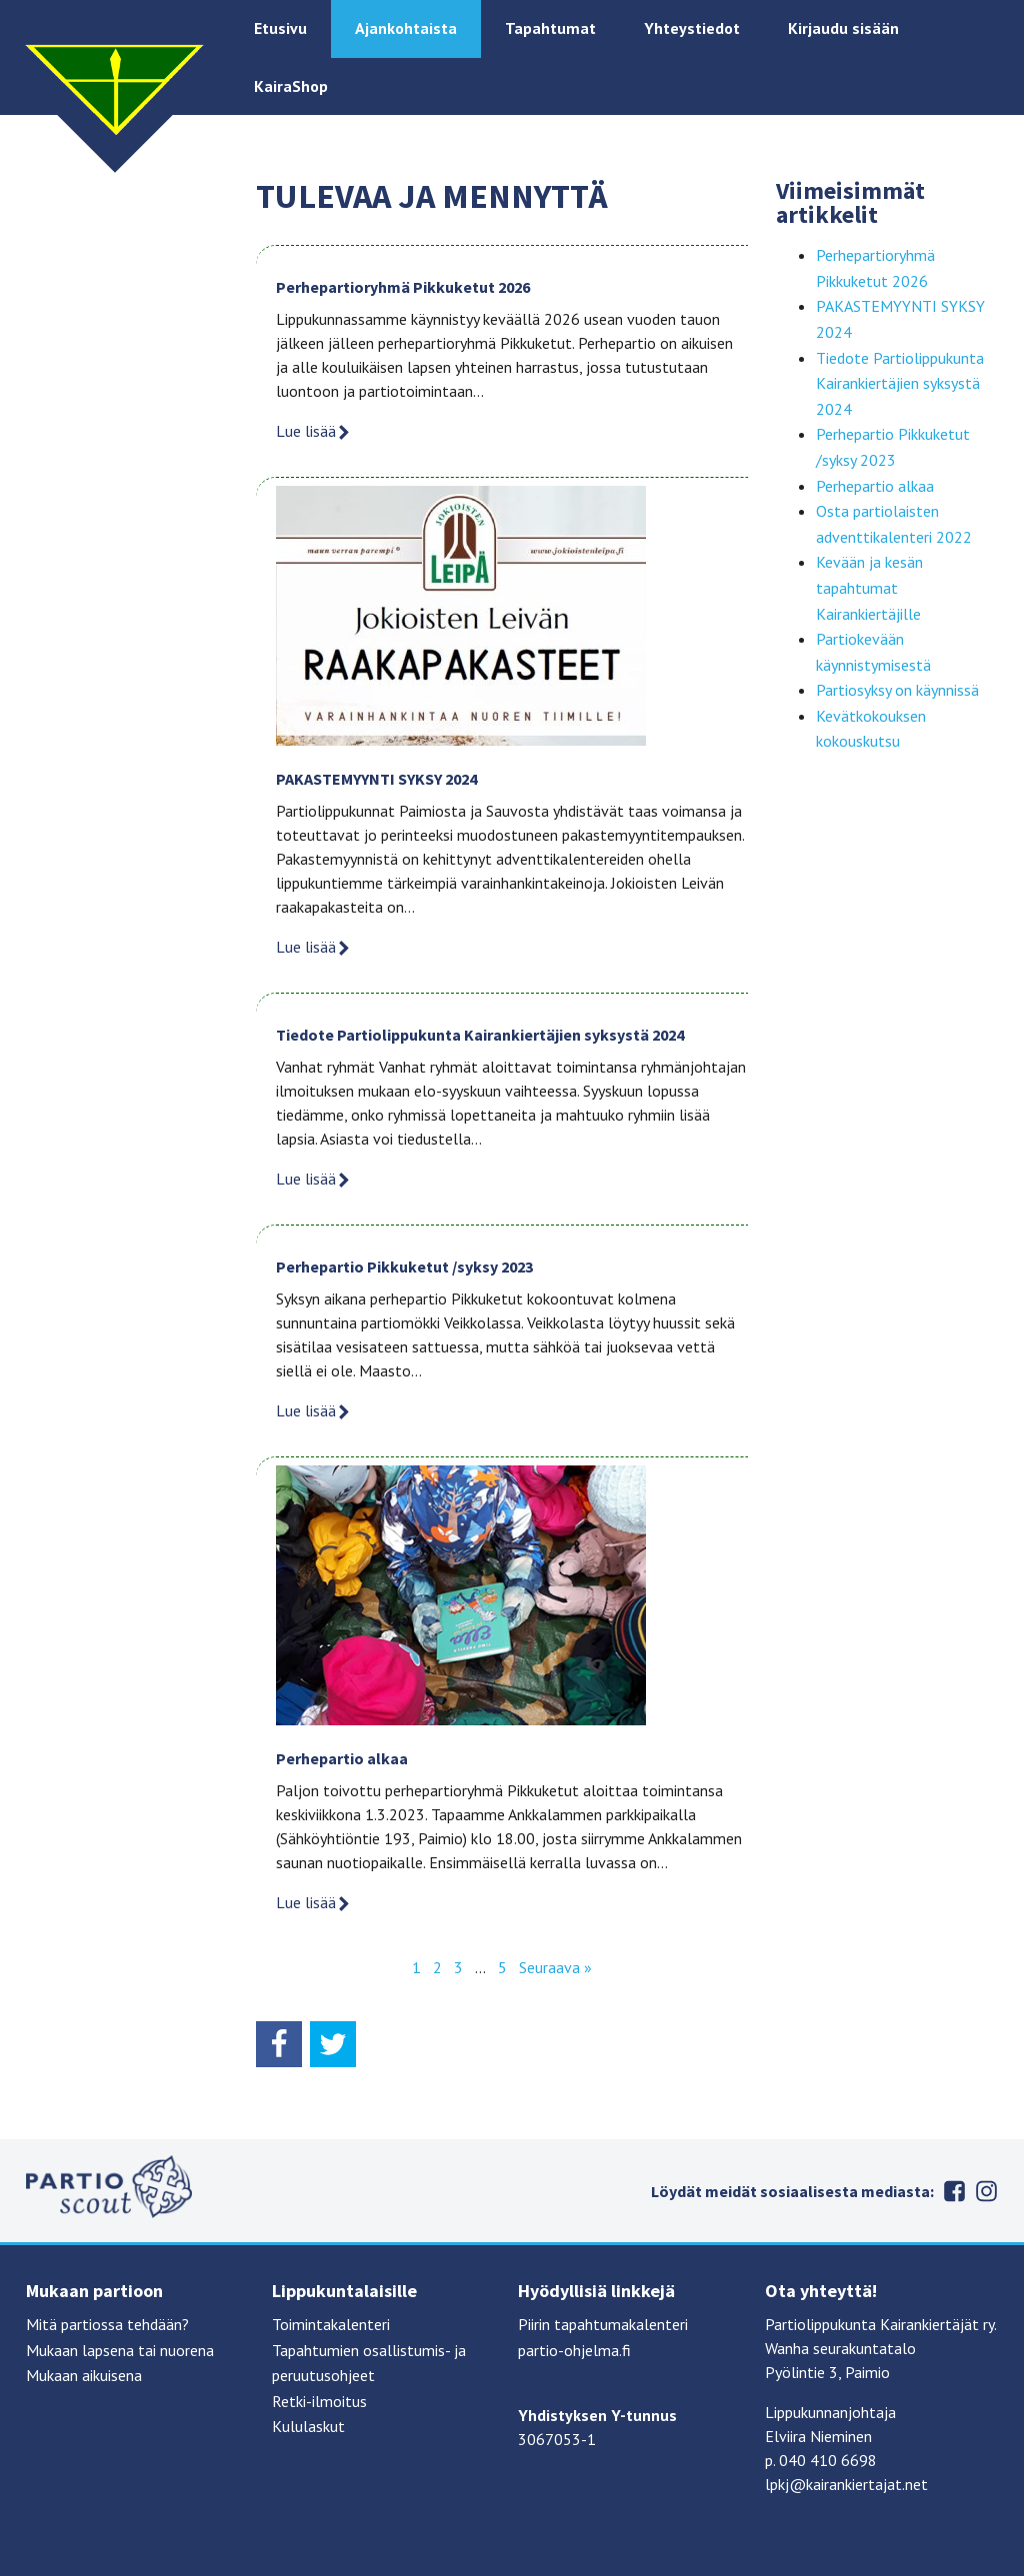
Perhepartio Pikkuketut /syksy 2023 (404, 1267)
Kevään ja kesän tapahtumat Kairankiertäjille (869, 587)
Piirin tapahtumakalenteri (603, 2324)
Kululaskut (308, 2426)
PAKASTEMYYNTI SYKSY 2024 (376, 779)
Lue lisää (314, 431)
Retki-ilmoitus (319, 2401)
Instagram (986, 2191)
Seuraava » (555, 1967)
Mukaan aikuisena (84, 2375)
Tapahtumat (550, 28)
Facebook (954, 2191)
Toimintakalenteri (331, 2324)
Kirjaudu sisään (843, 28)
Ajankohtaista (406, 28)
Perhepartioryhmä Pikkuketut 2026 (403, 287)
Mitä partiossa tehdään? (107, 2324)
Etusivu (280, 28)
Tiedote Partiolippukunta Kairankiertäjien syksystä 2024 (480, 1035)
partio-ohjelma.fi (574, 2350)
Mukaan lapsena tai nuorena (120, 2350)
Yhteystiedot (692, 28)
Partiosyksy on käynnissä (897, 690)
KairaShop (291, 86)
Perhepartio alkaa (342, 1758)
